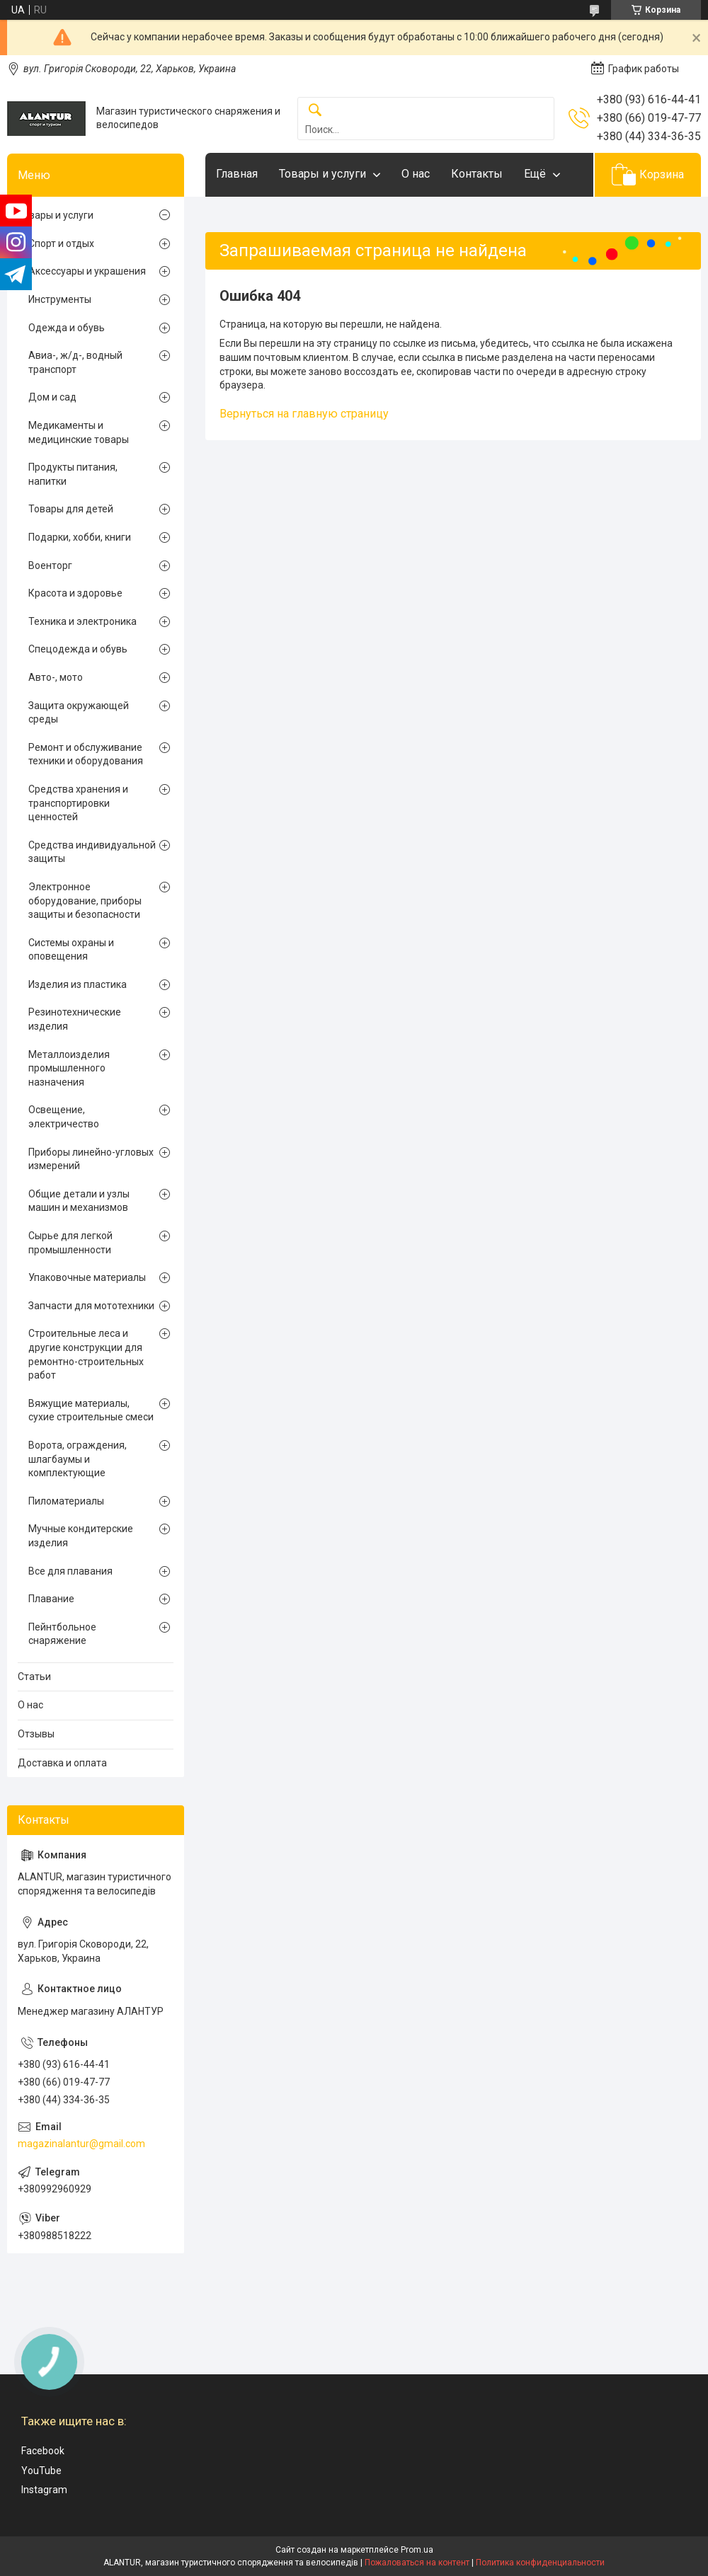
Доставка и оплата (62, 1763)
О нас (415, 173)
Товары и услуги (322, 173)
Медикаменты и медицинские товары (78, 432)
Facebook (42, 2450)
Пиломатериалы (66, 1501)
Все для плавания (70, 1571)
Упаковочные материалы (87, 1277)
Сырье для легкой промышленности (70, 1242)
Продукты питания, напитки (73, 474)
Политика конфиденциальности (540, 2563)
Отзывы (36, 1734)
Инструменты (59, 299)
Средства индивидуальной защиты (92, 852)
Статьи (34, 1676)
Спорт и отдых (61, 243)
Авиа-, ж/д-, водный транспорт (75, 362)
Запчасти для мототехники (91, 1305)
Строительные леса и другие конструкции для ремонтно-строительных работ (86, 1354)
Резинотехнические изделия (74, 1019)
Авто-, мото (55, 677)
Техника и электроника (82, 621)
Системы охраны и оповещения (71, 949)
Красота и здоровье (75, 593)
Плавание (51, 1598)
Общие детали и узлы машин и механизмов (79, 1201)
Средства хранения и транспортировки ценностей (78, 802)
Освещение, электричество (63, 1116)
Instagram (44, 2489)
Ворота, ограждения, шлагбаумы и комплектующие (77, 1458)
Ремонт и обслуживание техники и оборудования (85, 754)
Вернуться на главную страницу (304, 413)
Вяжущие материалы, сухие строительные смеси (91, 1410)
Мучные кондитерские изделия (80, 1535)
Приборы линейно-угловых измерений (91, 1159)
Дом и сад (52, 397)
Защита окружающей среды (78, 712)
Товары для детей (70, 508)
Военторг (50, 565)
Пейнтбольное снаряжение (62, 1634)
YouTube (41, 2470)
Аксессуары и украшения (87, 271)
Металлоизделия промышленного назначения (69, 1068)
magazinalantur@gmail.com (81, 2143)
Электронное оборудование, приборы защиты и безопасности (85, 900)
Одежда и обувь (66, 327)
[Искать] (315, 111)
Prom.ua (417, 2550)
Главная (237, 173)
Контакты (477, 173)
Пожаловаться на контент (417, 2563)
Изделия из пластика (77, 984)
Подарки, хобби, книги (79, 537)
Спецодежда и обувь (77, 649)
